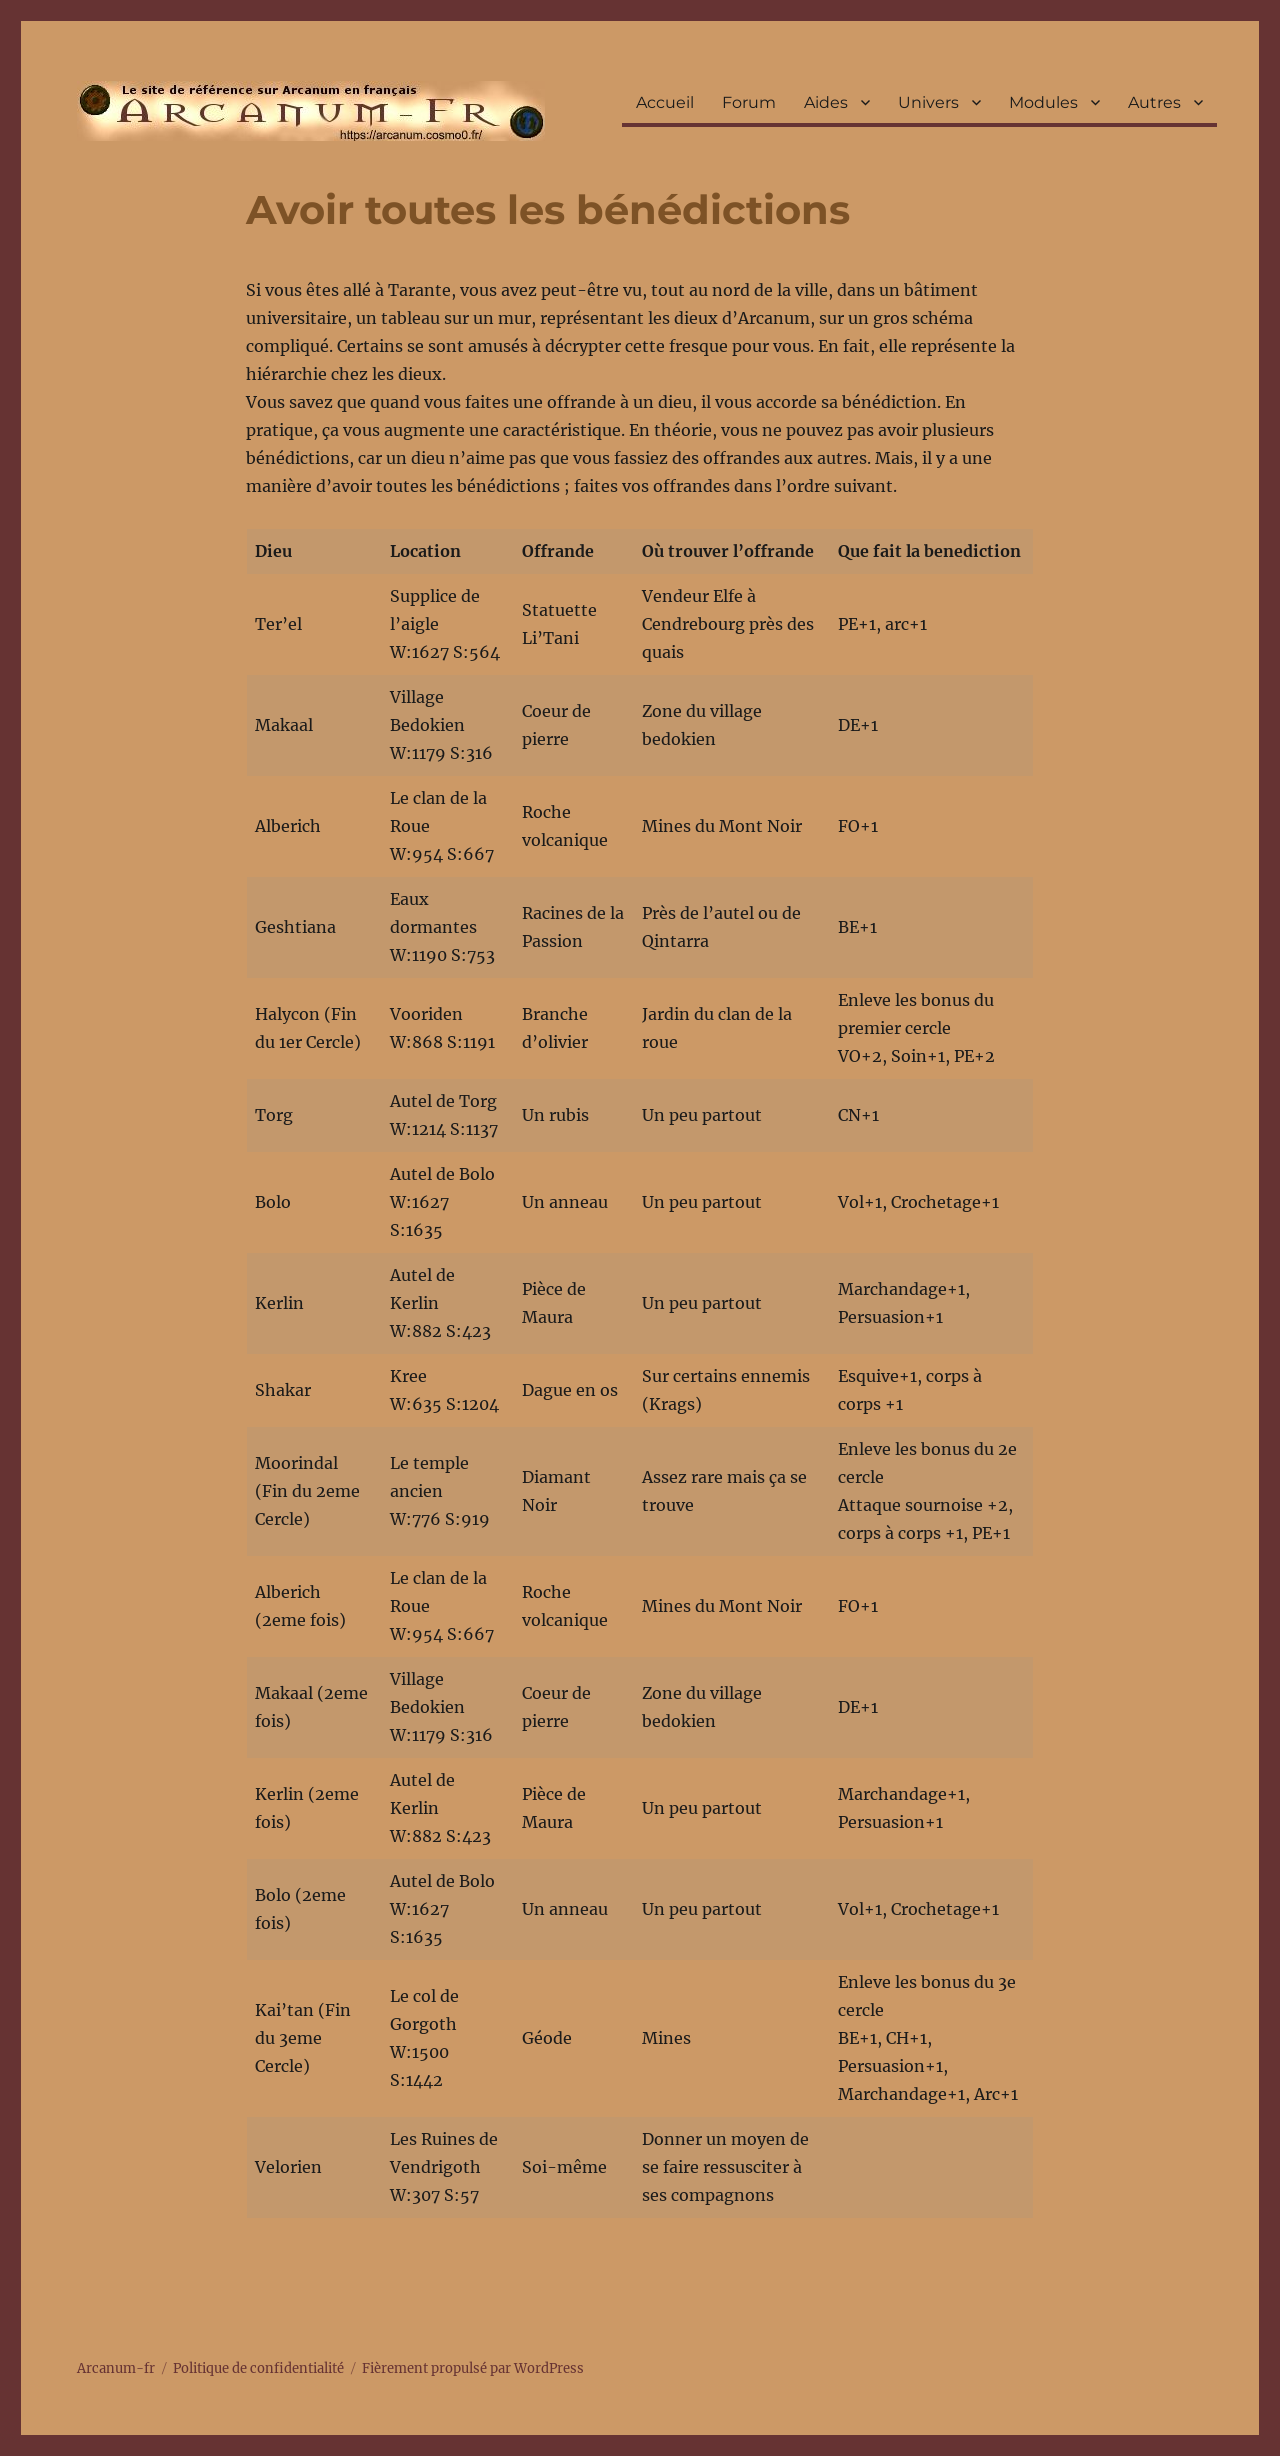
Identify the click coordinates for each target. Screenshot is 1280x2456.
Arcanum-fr (311, 111)
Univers (928, 102)
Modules (1043, 102)
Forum (749, 102)
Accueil (665, 102)
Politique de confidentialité (258, 2368)
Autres (1154, 102)
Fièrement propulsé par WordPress (473, 2368)
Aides (826, 102)
